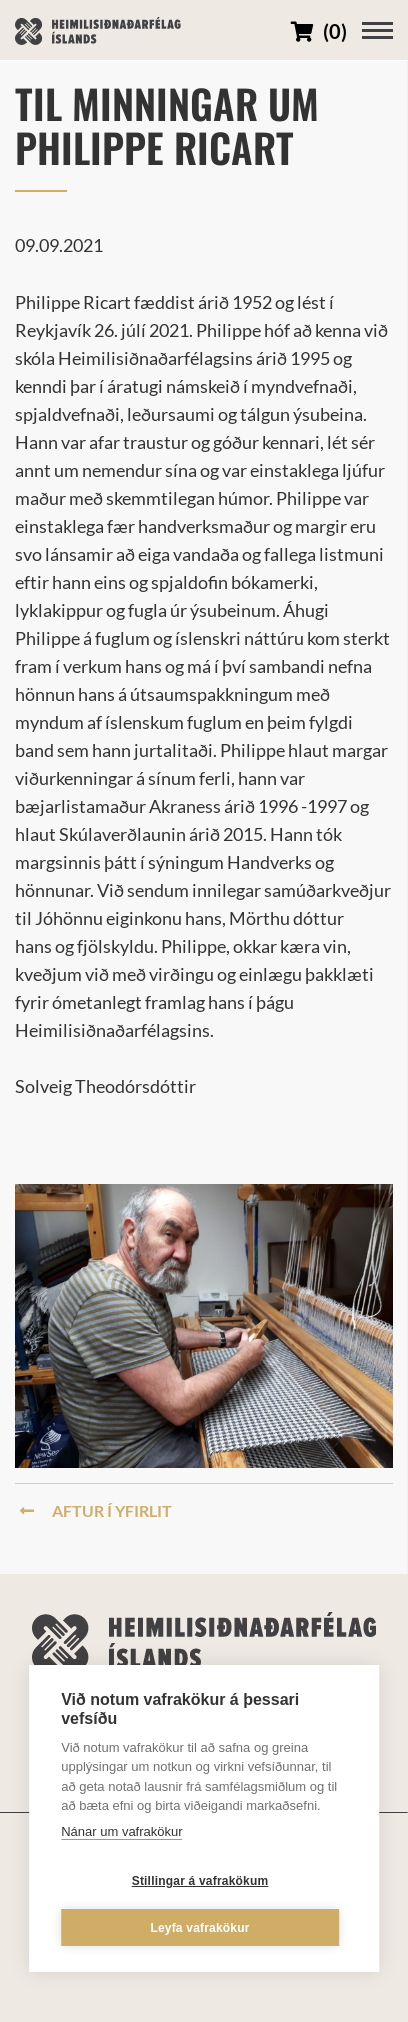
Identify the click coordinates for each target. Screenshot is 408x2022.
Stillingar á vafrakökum (200, 1881)
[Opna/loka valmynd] (377, 30)
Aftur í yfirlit (96, 1510)
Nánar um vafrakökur (121, 1831)
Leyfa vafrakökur (199, 1928)
